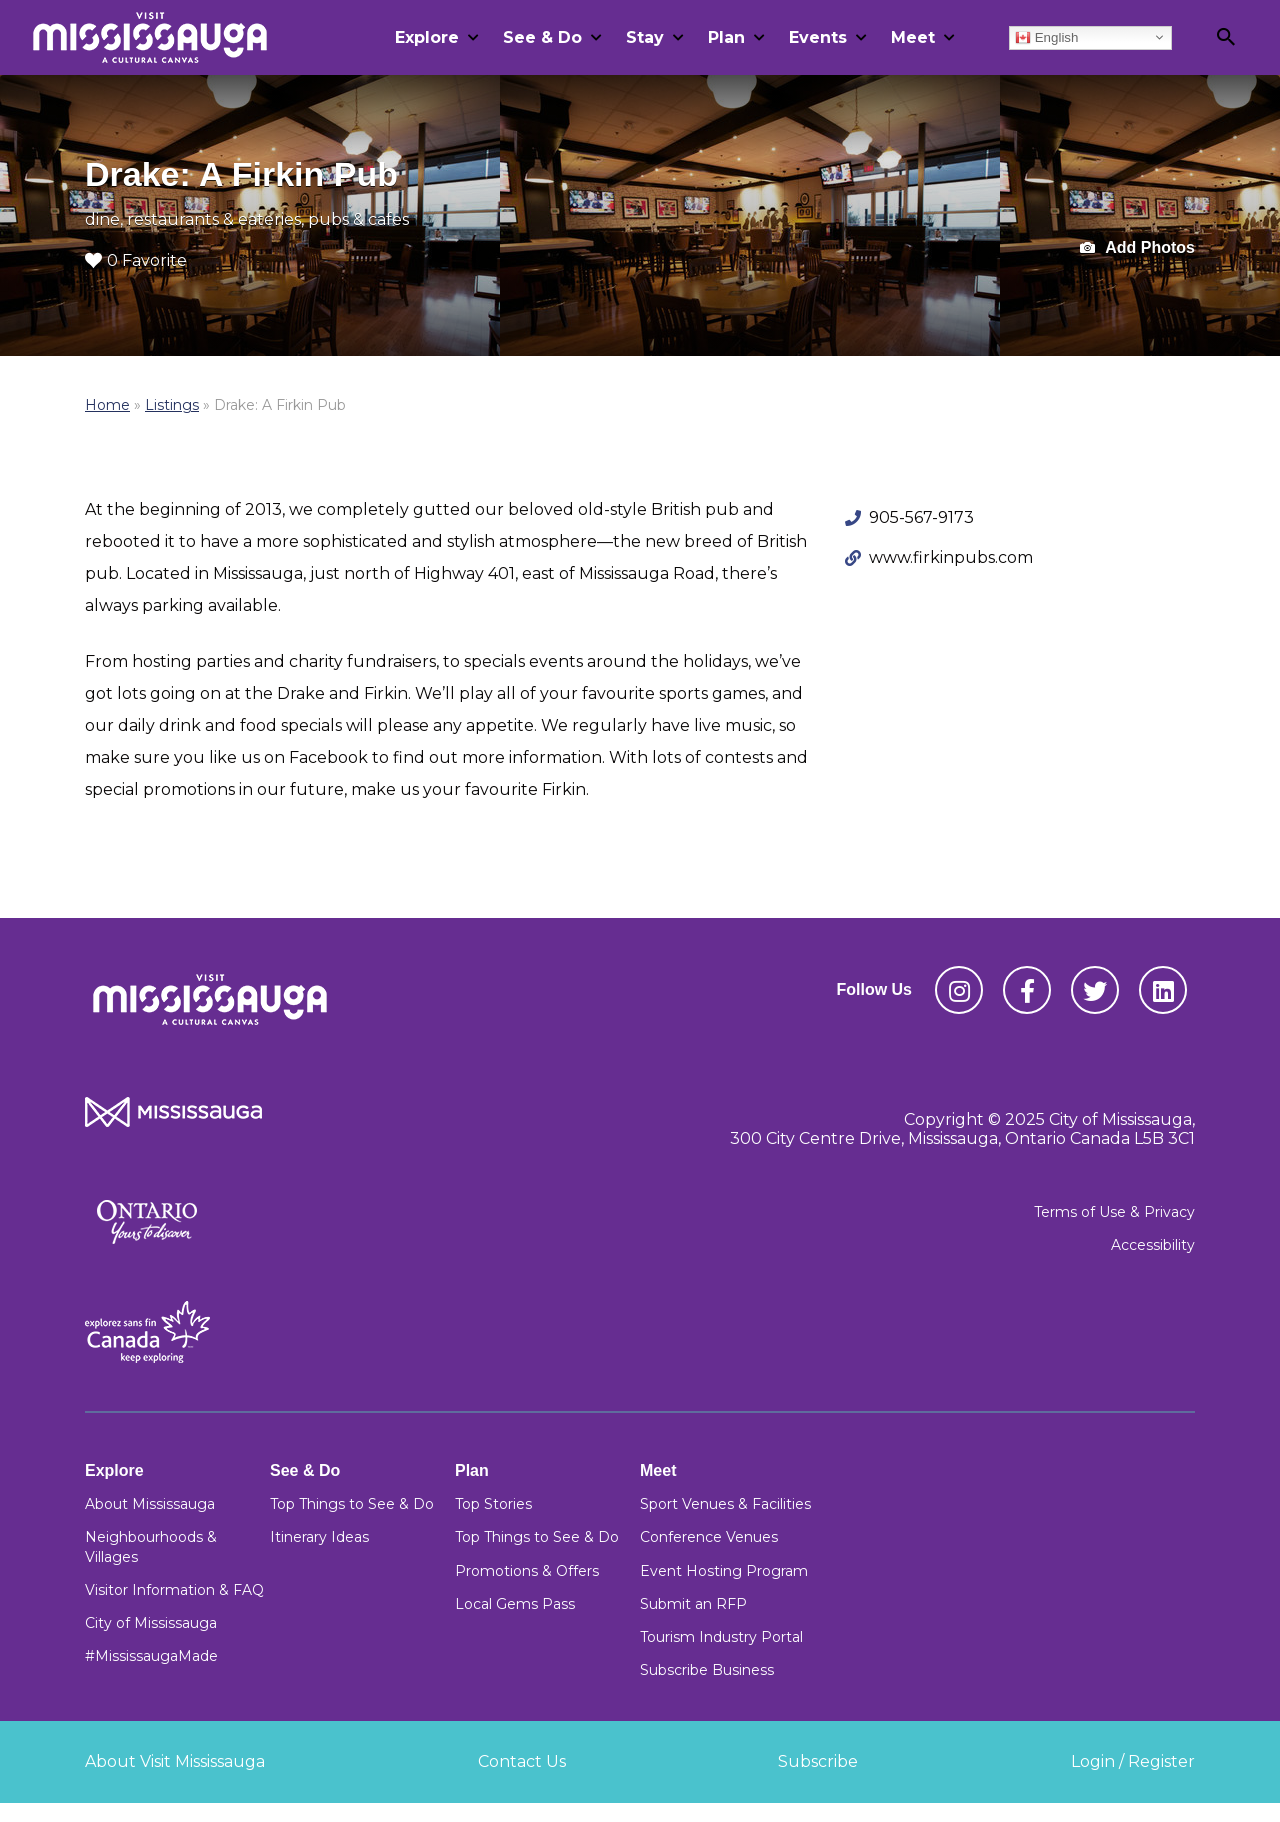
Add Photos (1137, 248)
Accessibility (1153, 1245)
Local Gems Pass (515, 1604)
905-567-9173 (921, 517)
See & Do (542, 37)
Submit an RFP (693, 1604)
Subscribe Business (707, 1670)
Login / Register (1133, 1761)
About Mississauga (150, 1504)
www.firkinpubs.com (951, 557)
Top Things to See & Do (352, 1504)
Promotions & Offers (527, 1571)
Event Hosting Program (724, 1571)
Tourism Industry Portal (721, 1637)
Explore (427, 37)
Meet (913, 37)
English (1046, 37)
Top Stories (493, 1504)
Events (818, 37)
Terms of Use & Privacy (1114, 1212)
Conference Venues (709, 1537)
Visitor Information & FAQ (174, 1590)
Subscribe (818, 1761)
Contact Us (522, 1761)
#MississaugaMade (151, 1656)
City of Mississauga (151, 1623)
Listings (172, 405)
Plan (726, 37)
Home (107, 405)
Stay (645, 37)
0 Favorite (136, 260)
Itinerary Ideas (319, 1537)
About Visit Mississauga (175, 1761)
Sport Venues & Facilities (725, 1504)
